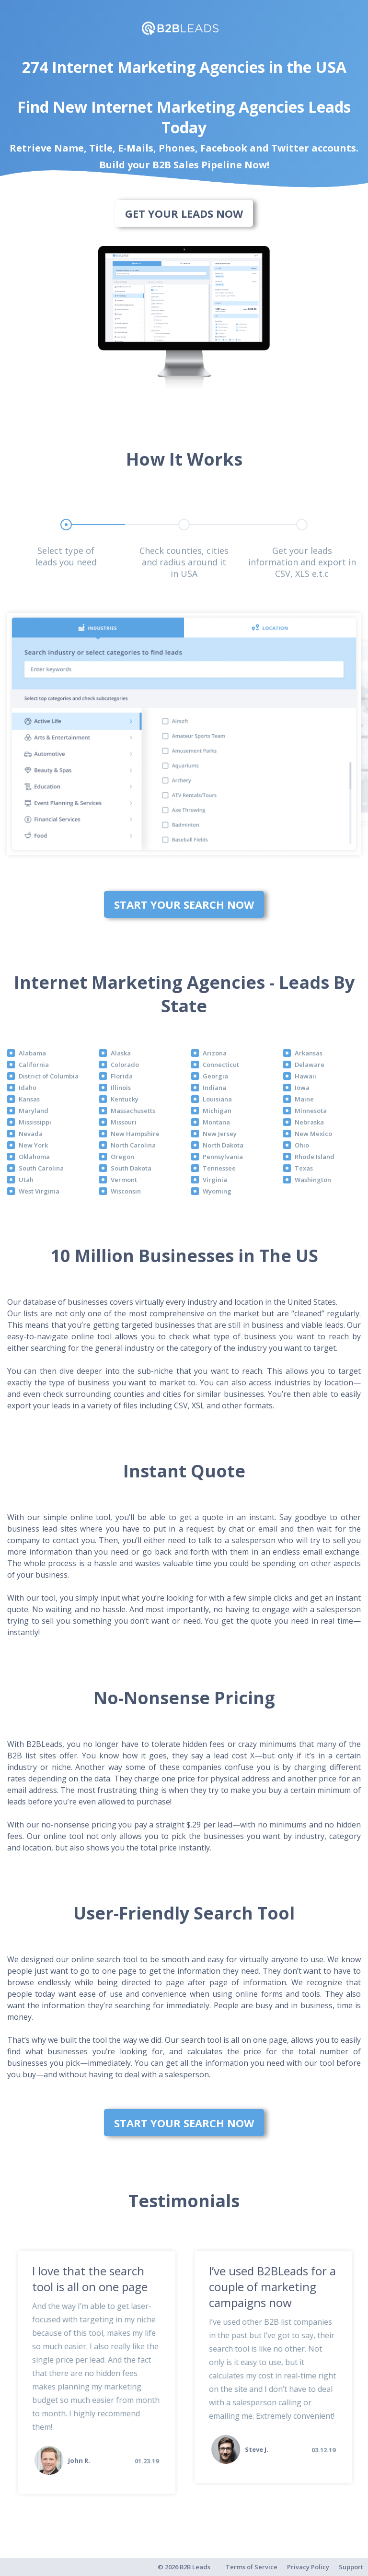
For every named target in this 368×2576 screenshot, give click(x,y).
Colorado (125, 1064)
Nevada (31, 1133)
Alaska (121, 1053)
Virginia (215, 1179)
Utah (26, 1179)
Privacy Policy (308, 2567)
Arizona (215, 1053)
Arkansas (308, 1053)
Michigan (217, 1110)
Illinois (121, 1087)
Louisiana (217, 1099)
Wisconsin (126, 1191)
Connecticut (221, 1064)
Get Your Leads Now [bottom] (184, 213)
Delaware (309, 1064)
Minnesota (311, 1110)
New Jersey (220, 1133)
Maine (304, 1099)
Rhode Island (314, 1156)
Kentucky (124, 1099)
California (34, 1064)
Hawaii (305, 1076)
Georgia (215, 1076)
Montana (216, 1122)
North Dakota (223, 1145)
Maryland (33, 1110)
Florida (122, 1076)
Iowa (302, 1087)
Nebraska (309, 1122)
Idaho (27, 1087)
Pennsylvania (223, 1156)
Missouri (124, 1122)
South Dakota (131, 1168)
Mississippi (35, 1122)
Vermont (124, 1179)
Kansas (29, 1099)
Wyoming (217, 1191)
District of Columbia (49, 1076)
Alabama (32, 1053)
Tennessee (219, 1168)
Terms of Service (251, 2567)
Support (351, 2567)
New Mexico (313, 1133)
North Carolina (133, 1145)
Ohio (302, 1145)
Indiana (214, 1087)
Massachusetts (133, 1110)
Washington (313, 1179)
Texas (304, 1168)
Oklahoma (34, 1156)
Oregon (122, 1156)
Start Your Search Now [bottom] (184, 904)
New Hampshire (135, 1133)
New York (33, 1145)
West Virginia (39, 1191)
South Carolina (41, 1168)
